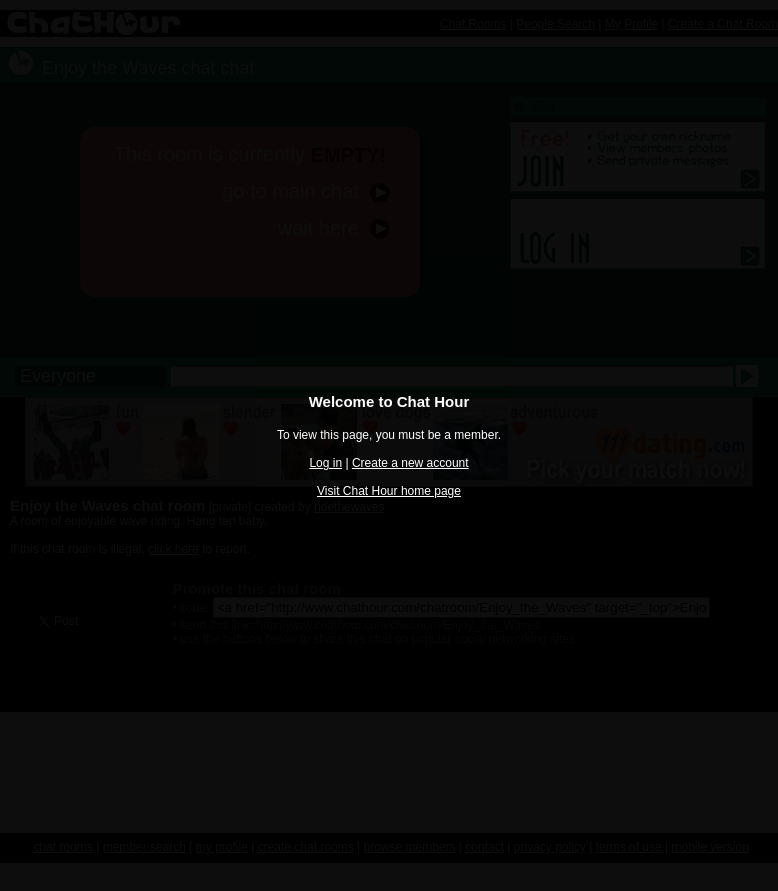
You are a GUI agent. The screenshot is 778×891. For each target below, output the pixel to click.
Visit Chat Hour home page (389, 491)
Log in (325, 463)
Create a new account (410, 463)
